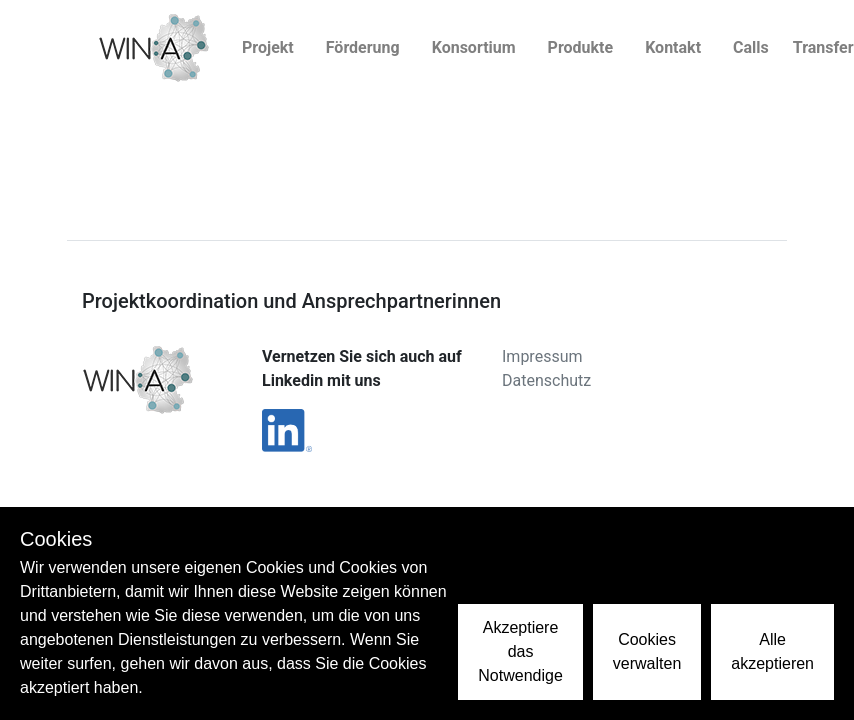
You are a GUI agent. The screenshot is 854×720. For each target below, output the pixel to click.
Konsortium (474, 47)
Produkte (581, 47)
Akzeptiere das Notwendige (520, 651)
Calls (751, 47)
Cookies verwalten (647, 651)
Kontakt (673, 47)
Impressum (542, 356)
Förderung (363, 47)
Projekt (268, 47)
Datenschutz (546, 380)
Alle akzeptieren (772, 651)
